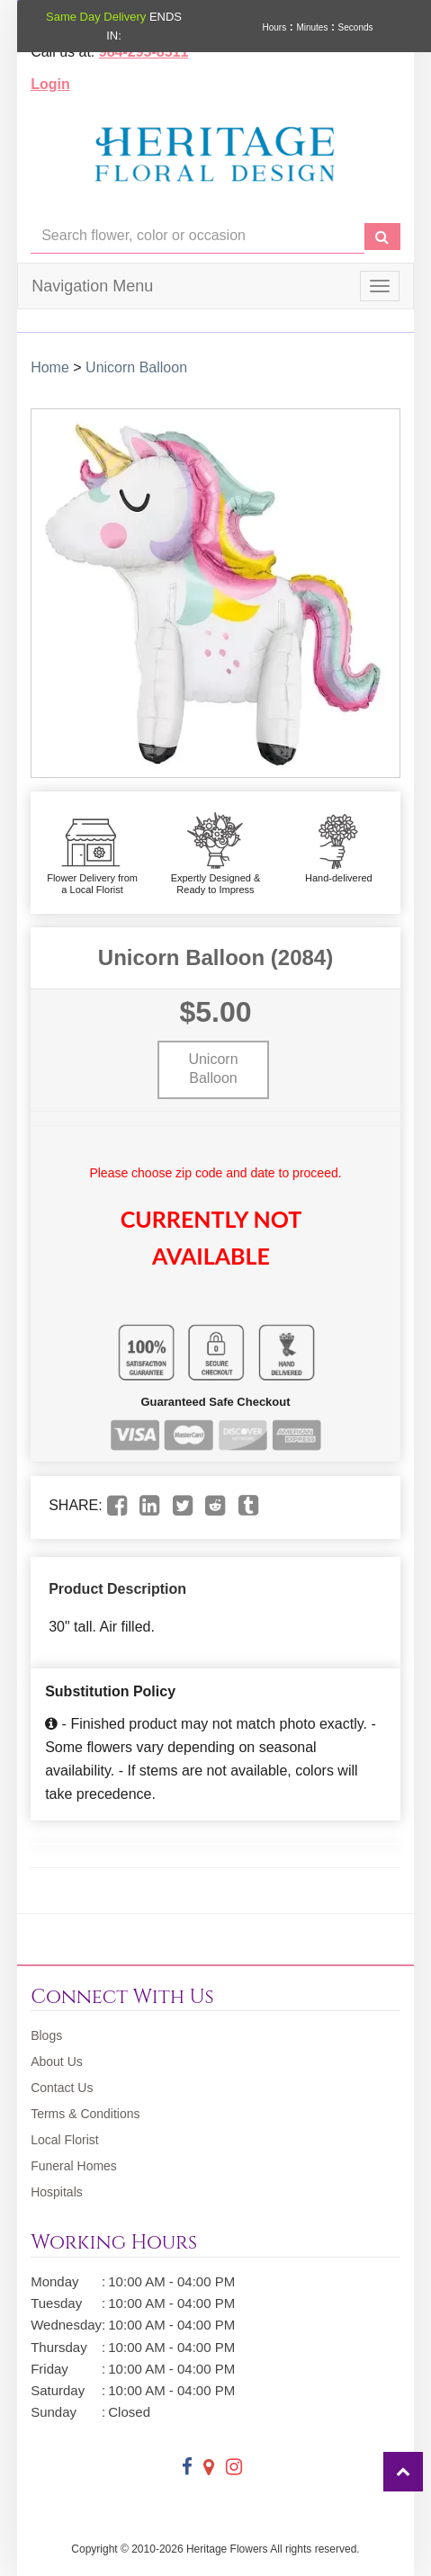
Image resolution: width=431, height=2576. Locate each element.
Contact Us (62, 2087)
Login (50, 84)
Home (50, 367)
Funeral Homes (74, 2166)
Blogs (46, 2035)
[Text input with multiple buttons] (197, 236)
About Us (57, 2061)
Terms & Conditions (85, 2113)
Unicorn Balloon (136, 367)
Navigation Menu (92, 286)
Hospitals (57, 2192)
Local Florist (64, 2140)
